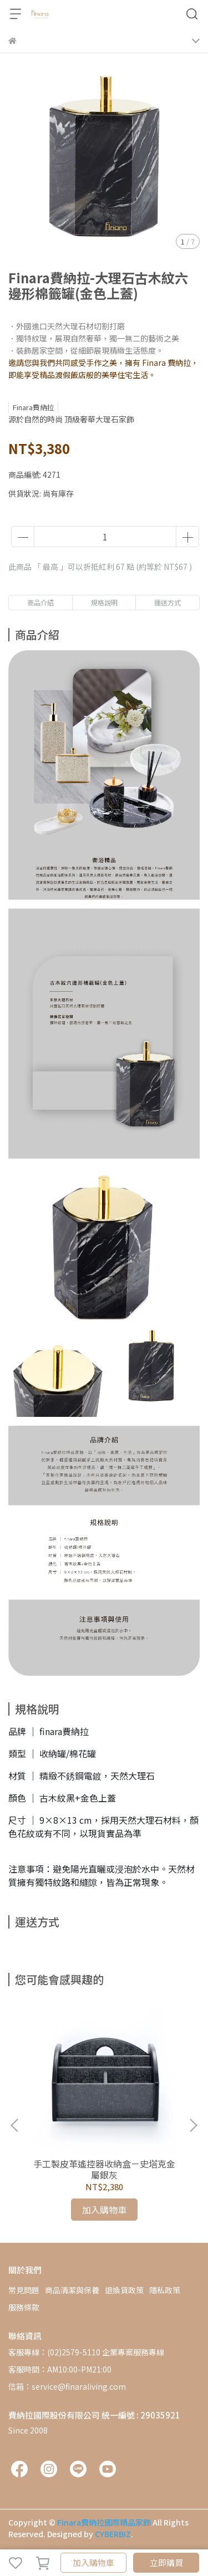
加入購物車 (93, 2562)
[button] (193, 2125)
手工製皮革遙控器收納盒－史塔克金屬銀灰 (104, 2169)
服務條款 (23, 2307)
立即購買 (166, 2562)
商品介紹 (40, 602)
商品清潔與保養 (72, 2290)
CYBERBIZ (113, 2533)
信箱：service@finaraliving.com (67, 2386)
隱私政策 (164, 2290)
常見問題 (23, 2290)
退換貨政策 (124, 2290)
